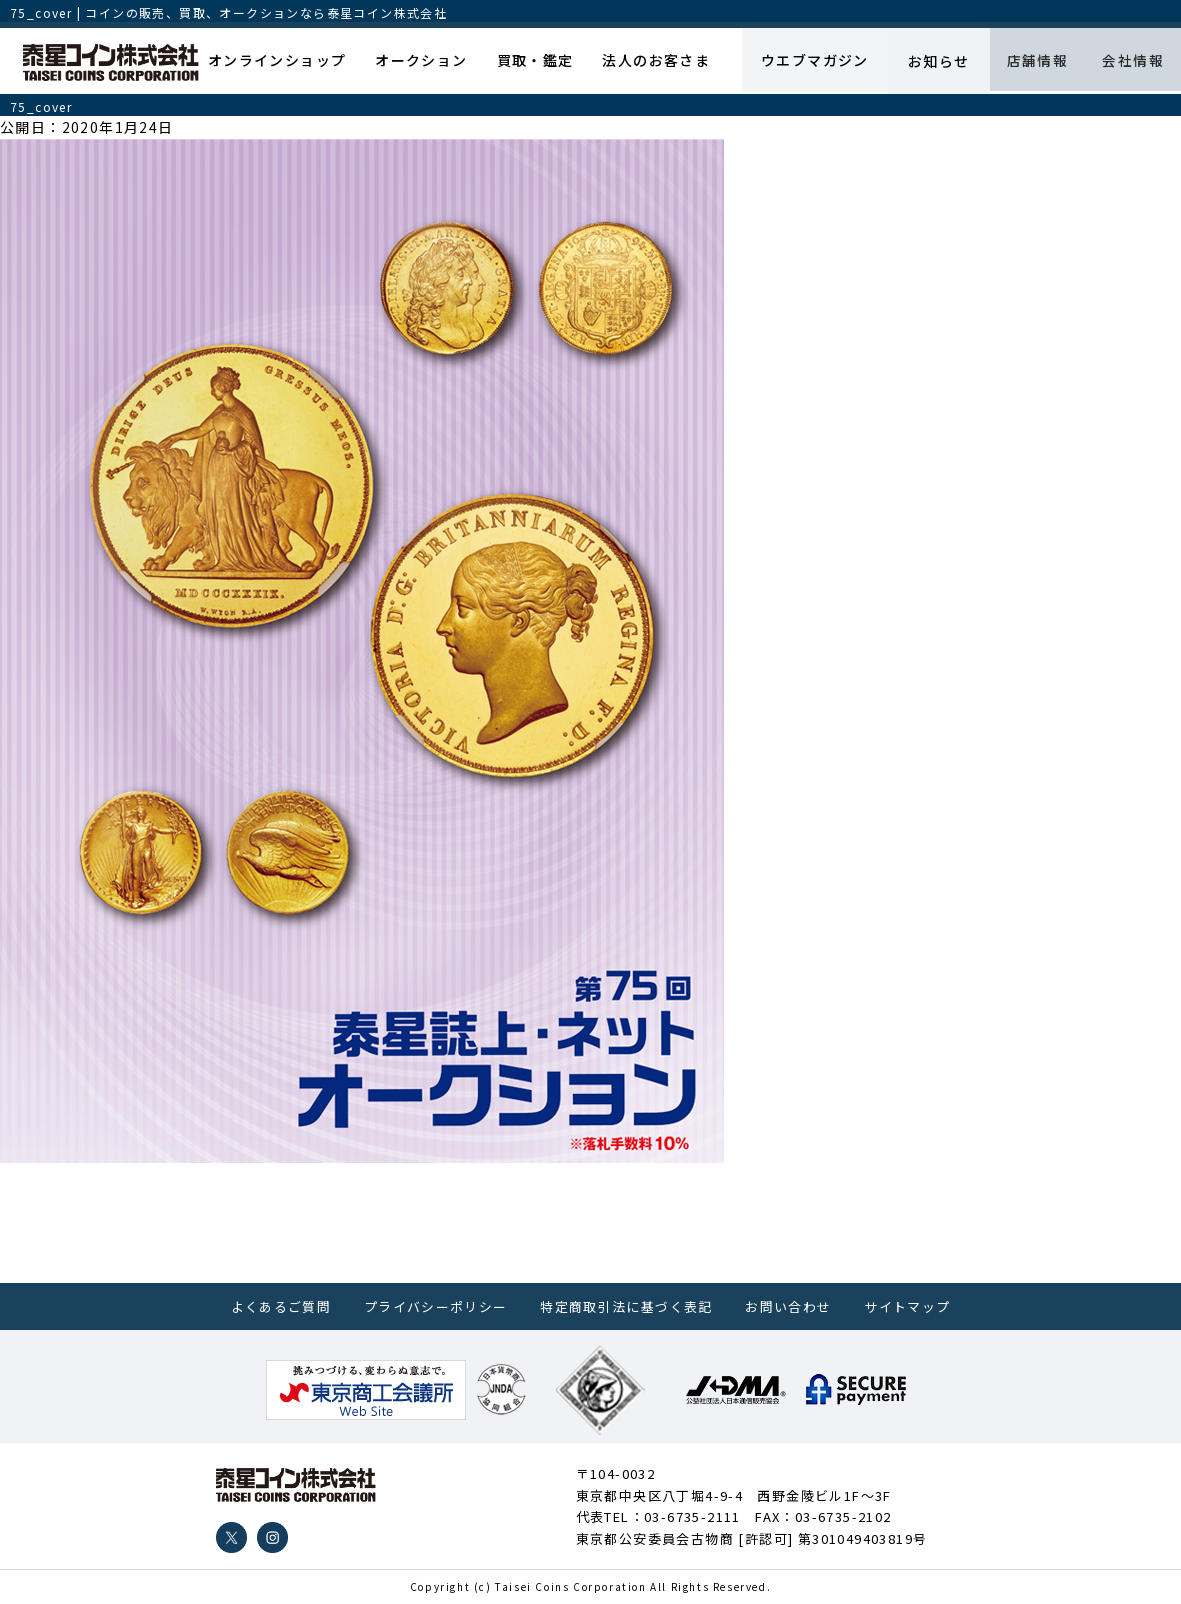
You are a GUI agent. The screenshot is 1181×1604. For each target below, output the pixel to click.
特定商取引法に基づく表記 (626, 1306)
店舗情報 (1029, 61)
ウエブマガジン (802, 61)
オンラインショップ (279, 61)
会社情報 (1130, 61)
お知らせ (927, 61)
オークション (419, 61)
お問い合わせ (788, 1306)
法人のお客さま (645, 61)
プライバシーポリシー (436, 1306)
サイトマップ (907, 1306)
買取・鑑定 (528, 61)
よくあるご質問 (281, 1306)
